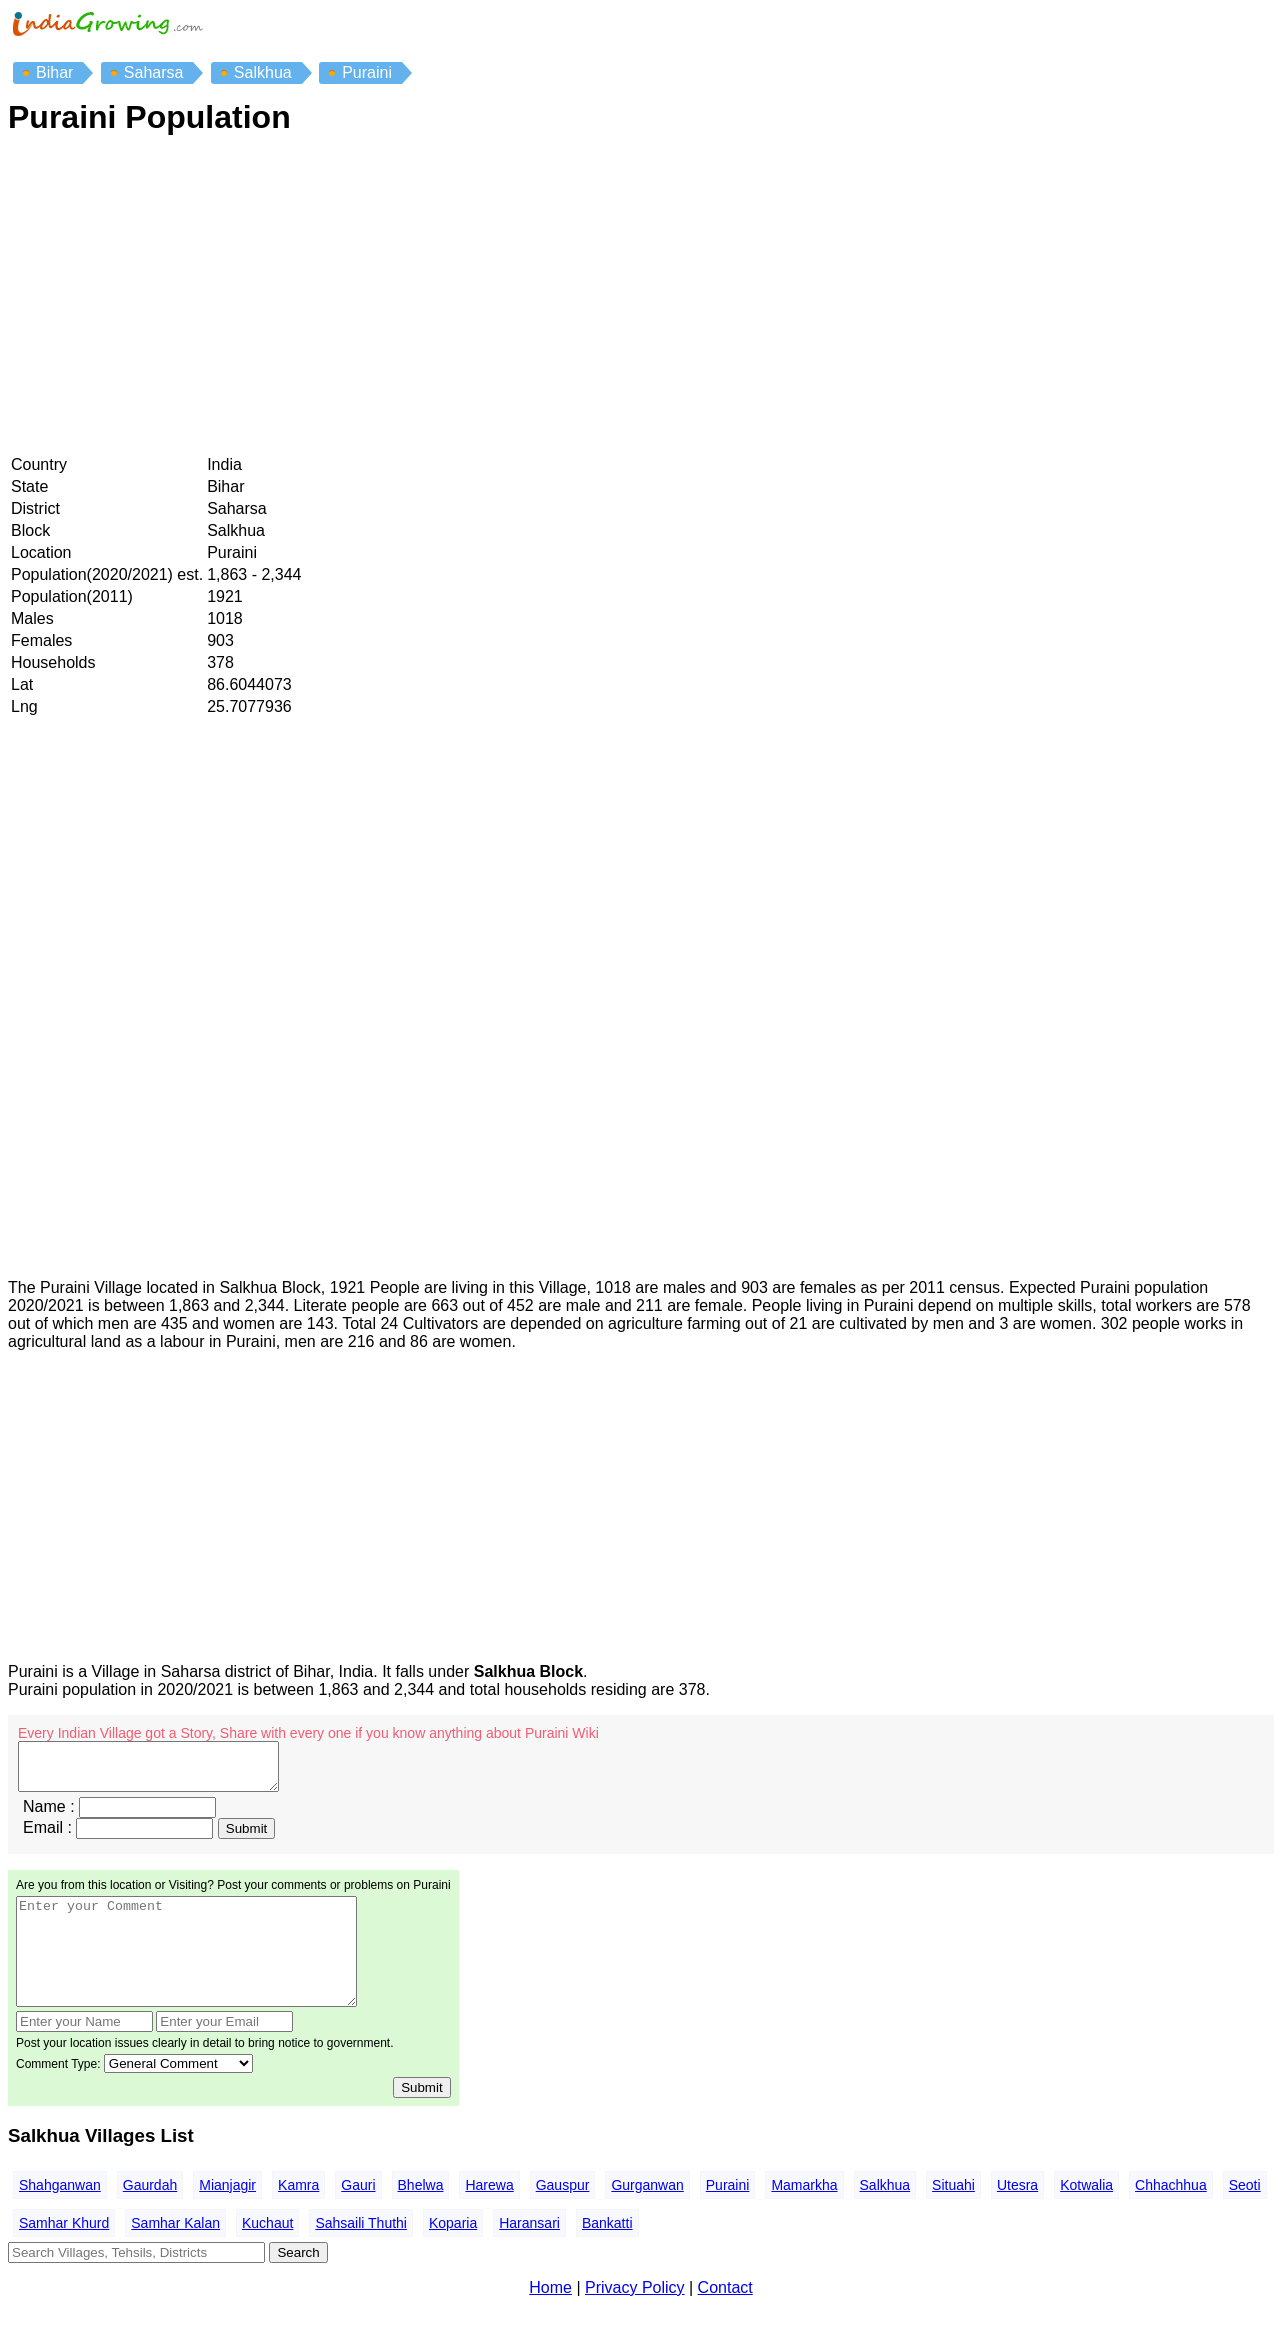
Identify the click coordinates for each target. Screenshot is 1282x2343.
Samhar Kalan (175, 2253)
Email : (47, 1836)
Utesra (1017, 2215)
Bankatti (607, 2253)
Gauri (358, 2215)
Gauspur (563, 2215)
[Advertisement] (608, 297)
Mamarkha (804, 2215)
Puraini (728, 2215)
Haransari (529, 2253)
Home (550, 2317)
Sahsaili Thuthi (361, 2253)
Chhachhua (1171, 2215)
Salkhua (885, 2215)
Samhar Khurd (64, 2253)
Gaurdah (150, 2215)
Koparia (453, 2253)
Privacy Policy (635, 2317)
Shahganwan (60, 2215)
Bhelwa (421, 2215)
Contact (725, 2317)
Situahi (953, 2215)
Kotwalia (1086, 2215)
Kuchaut (267, 2253)
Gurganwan (647, 2215)
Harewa (489, 2215)
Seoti (1245, 2215)
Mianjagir (227, 2215)
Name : (49, 1815)
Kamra (298, 2215)
